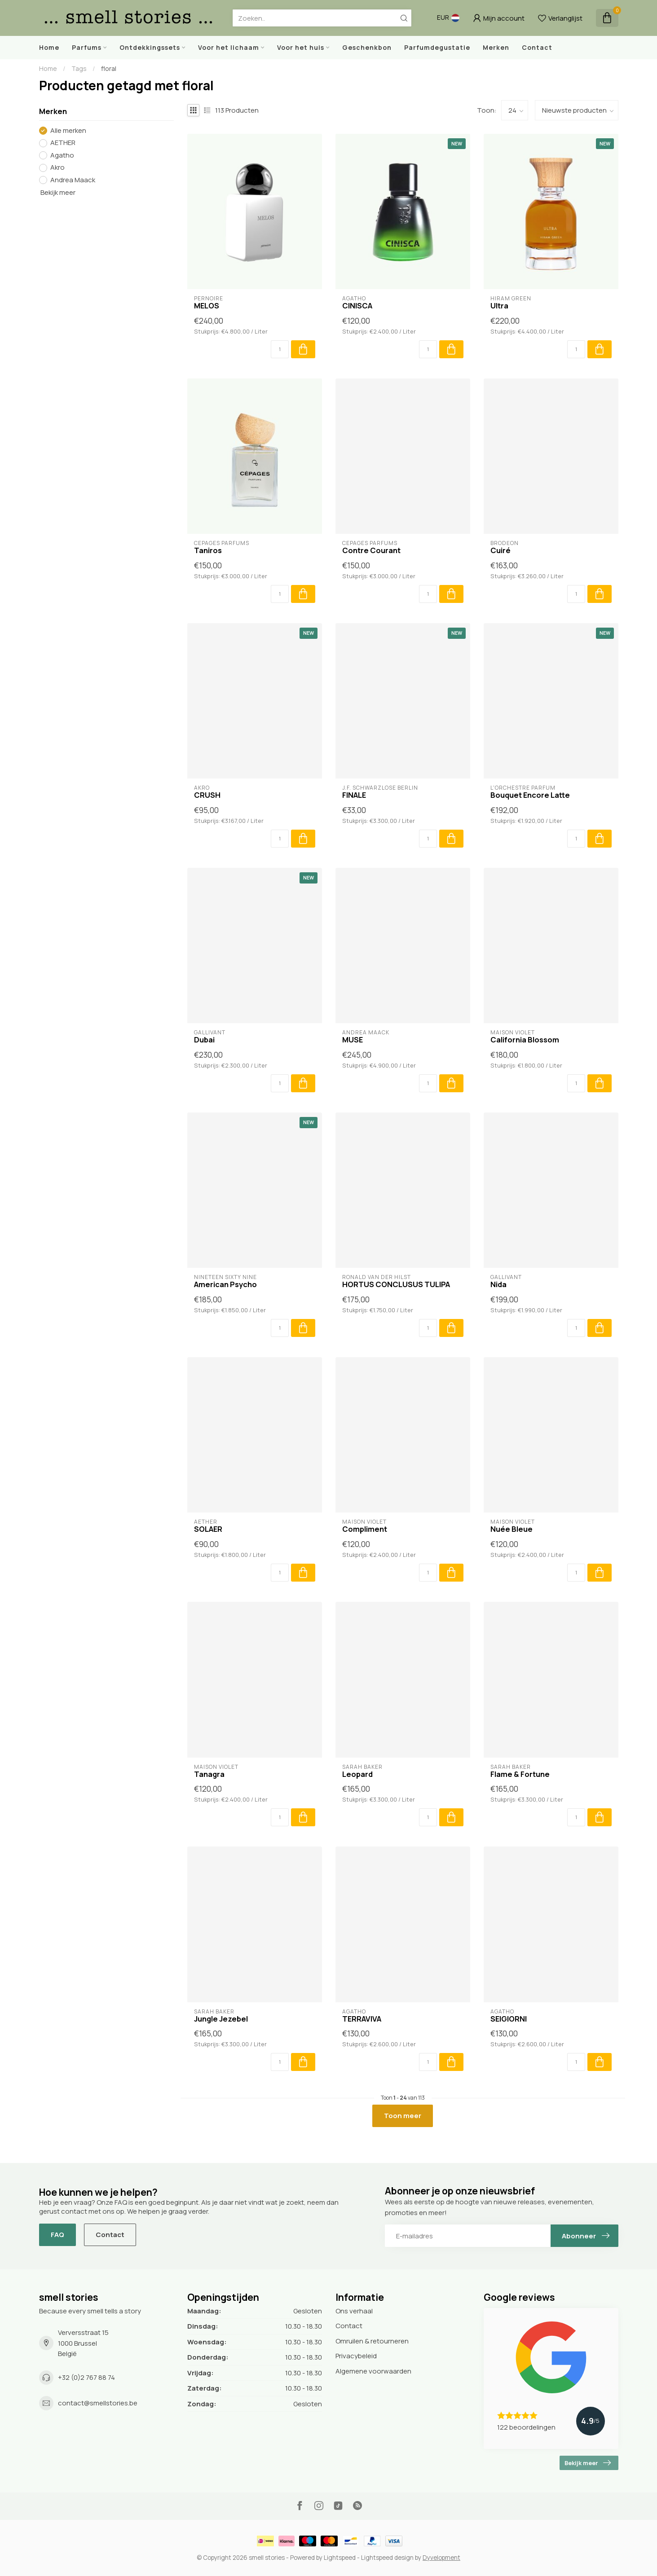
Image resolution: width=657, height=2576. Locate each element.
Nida (498, 1284)
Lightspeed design (387, 2558)
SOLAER (208, 1529)
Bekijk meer (57, 192)
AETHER (62, 143)
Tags (79, 68)
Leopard (357, 1774)
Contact (537, 47)
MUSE (352, 1039)
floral (108, 68)
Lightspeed (340, 2558)
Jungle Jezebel (221, 2018)
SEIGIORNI (508, 2018)
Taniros (208, 550)
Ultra (499, 305)
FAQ (57, 2234)
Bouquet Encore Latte (530, 795)
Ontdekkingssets (149, 47)
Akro (57, 167)
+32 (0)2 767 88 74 (86, 2377)
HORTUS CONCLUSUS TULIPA (396, 1284)
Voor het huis (300, 47)
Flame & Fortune (520, 1774)
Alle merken (68, 131)
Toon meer (402, 2115)
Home (49, 47)
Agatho (62, 155)
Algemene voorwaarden (373, 2371)
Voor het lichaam (228, 47)
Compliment (364, 1529)
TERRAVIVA (361, 2018)
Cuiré (500, 550)
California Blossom (524, 1039)
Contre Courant (371, 550)
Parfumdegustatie (437, 47)
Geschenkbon (367, 47)
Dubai (204, 1039)
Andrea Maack (72, 180)
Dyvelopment (441, 2558)
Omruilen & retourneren (372, 2341)
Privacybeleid (356, 2356)
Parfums (86, 47)
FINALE (354, 795)
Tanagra (209, 1774)
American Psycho (225, 1284)
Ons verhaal (354, 2311)
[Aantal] (280, 349)
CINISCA (357, 305)
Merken (496, 47)
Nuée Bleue (511, 1529)
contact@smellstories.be (97, 2403)
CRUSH (207, 795)
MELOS (206, 305)
